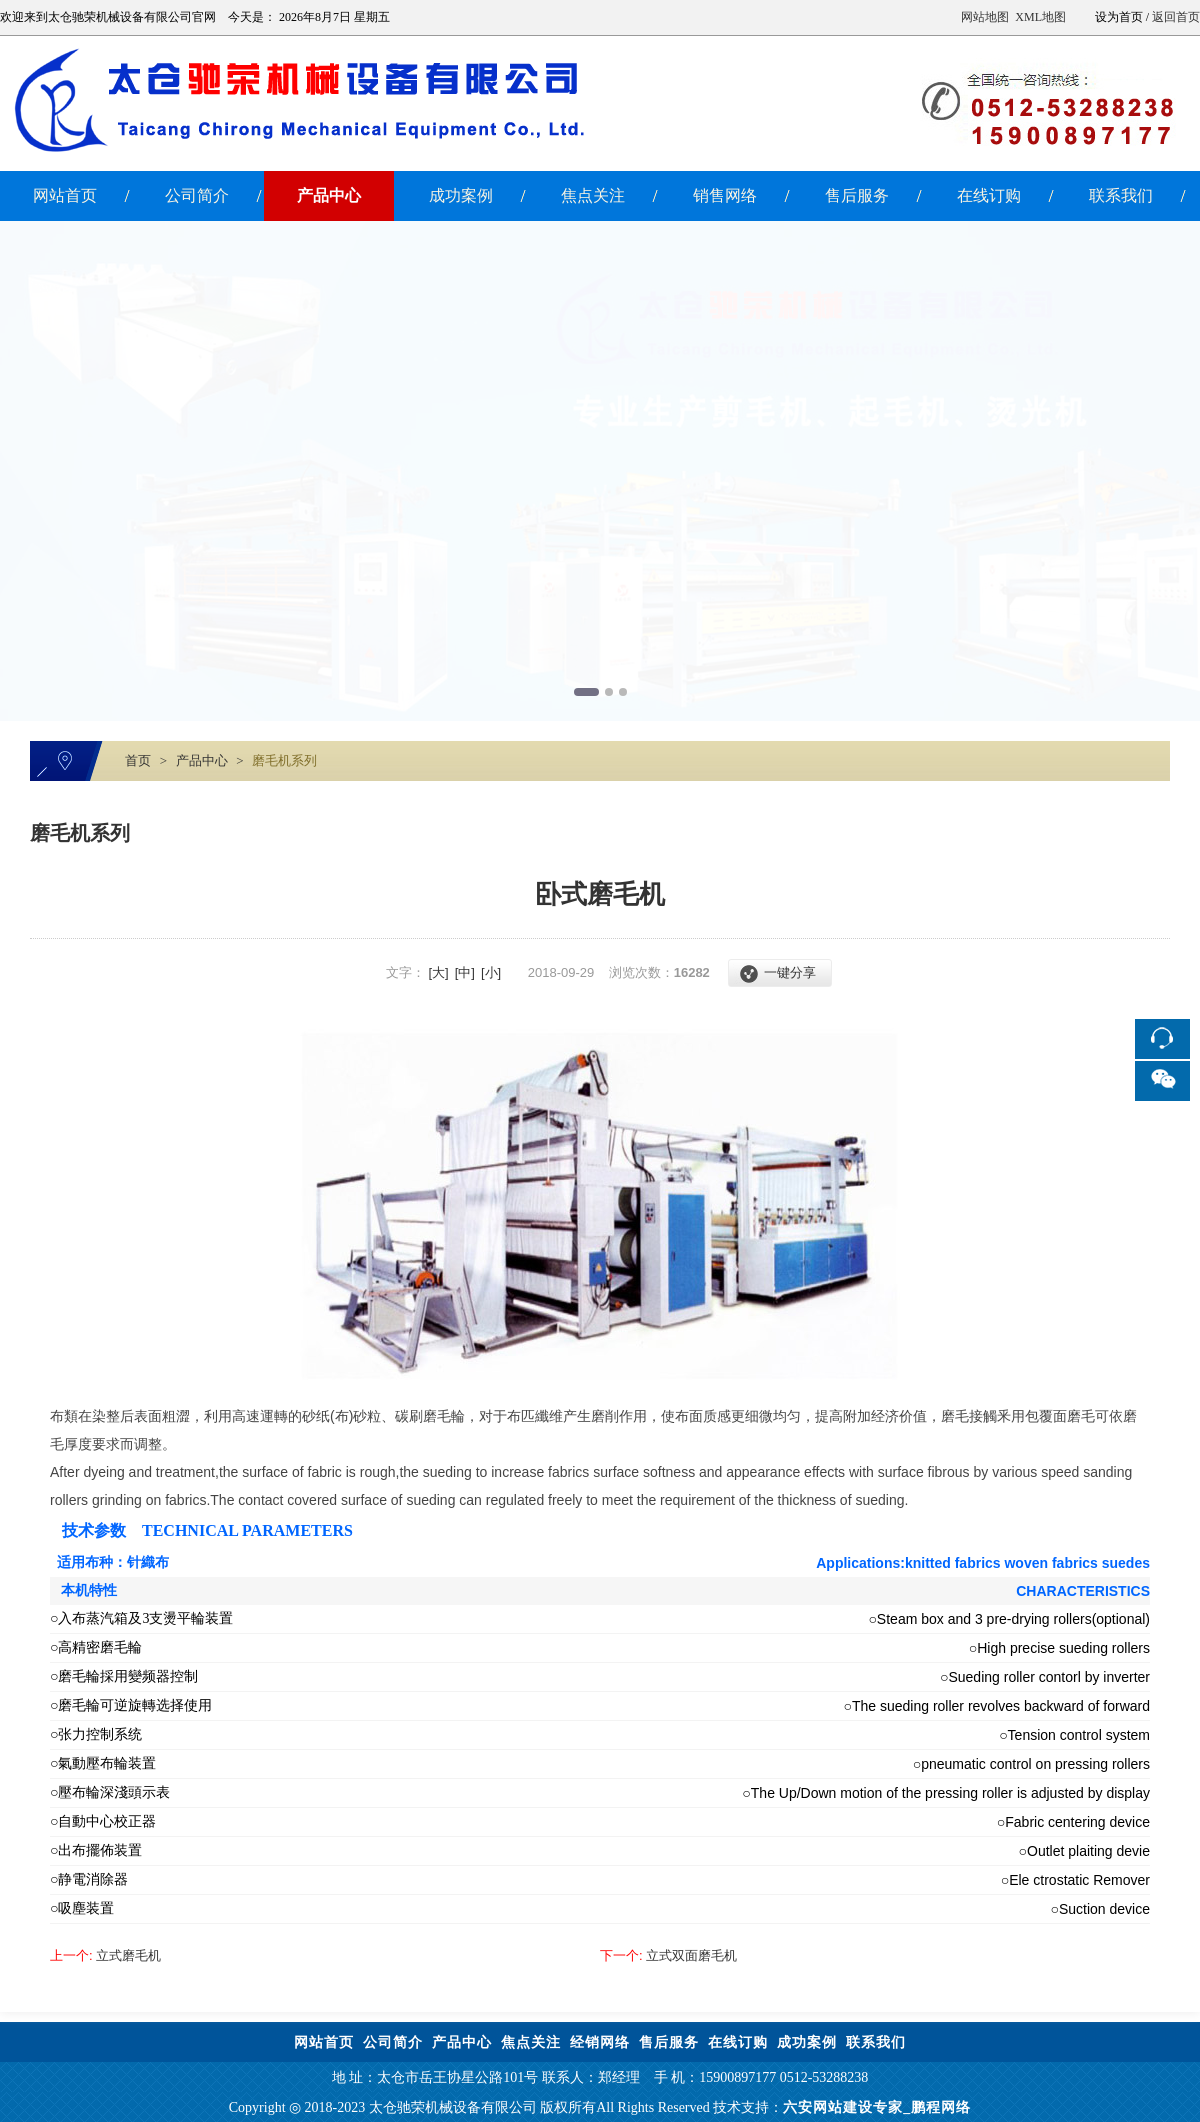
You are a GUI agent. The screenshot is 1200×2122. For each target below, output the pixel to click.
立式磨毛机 (105, 1955)
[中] (465, 972)
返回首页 (1176, 17)
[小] (491, 972)
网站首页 (65, 195)
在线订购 (989, 195)
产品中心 (329, 195)
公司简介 (197, 195)
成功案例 (461, 195)
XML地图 (1040, 17)
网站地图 (985, 17)
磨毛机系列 (284, 760)
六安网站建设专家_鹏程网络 (877, 2107)
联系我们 (1121, 195)
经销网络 (600, 2042)
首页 (138, 760)
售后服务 (857, 195)
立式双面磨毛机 (668, 1955)
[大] (438, 972)
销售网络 (725, 195)
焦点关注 (593, 195)
